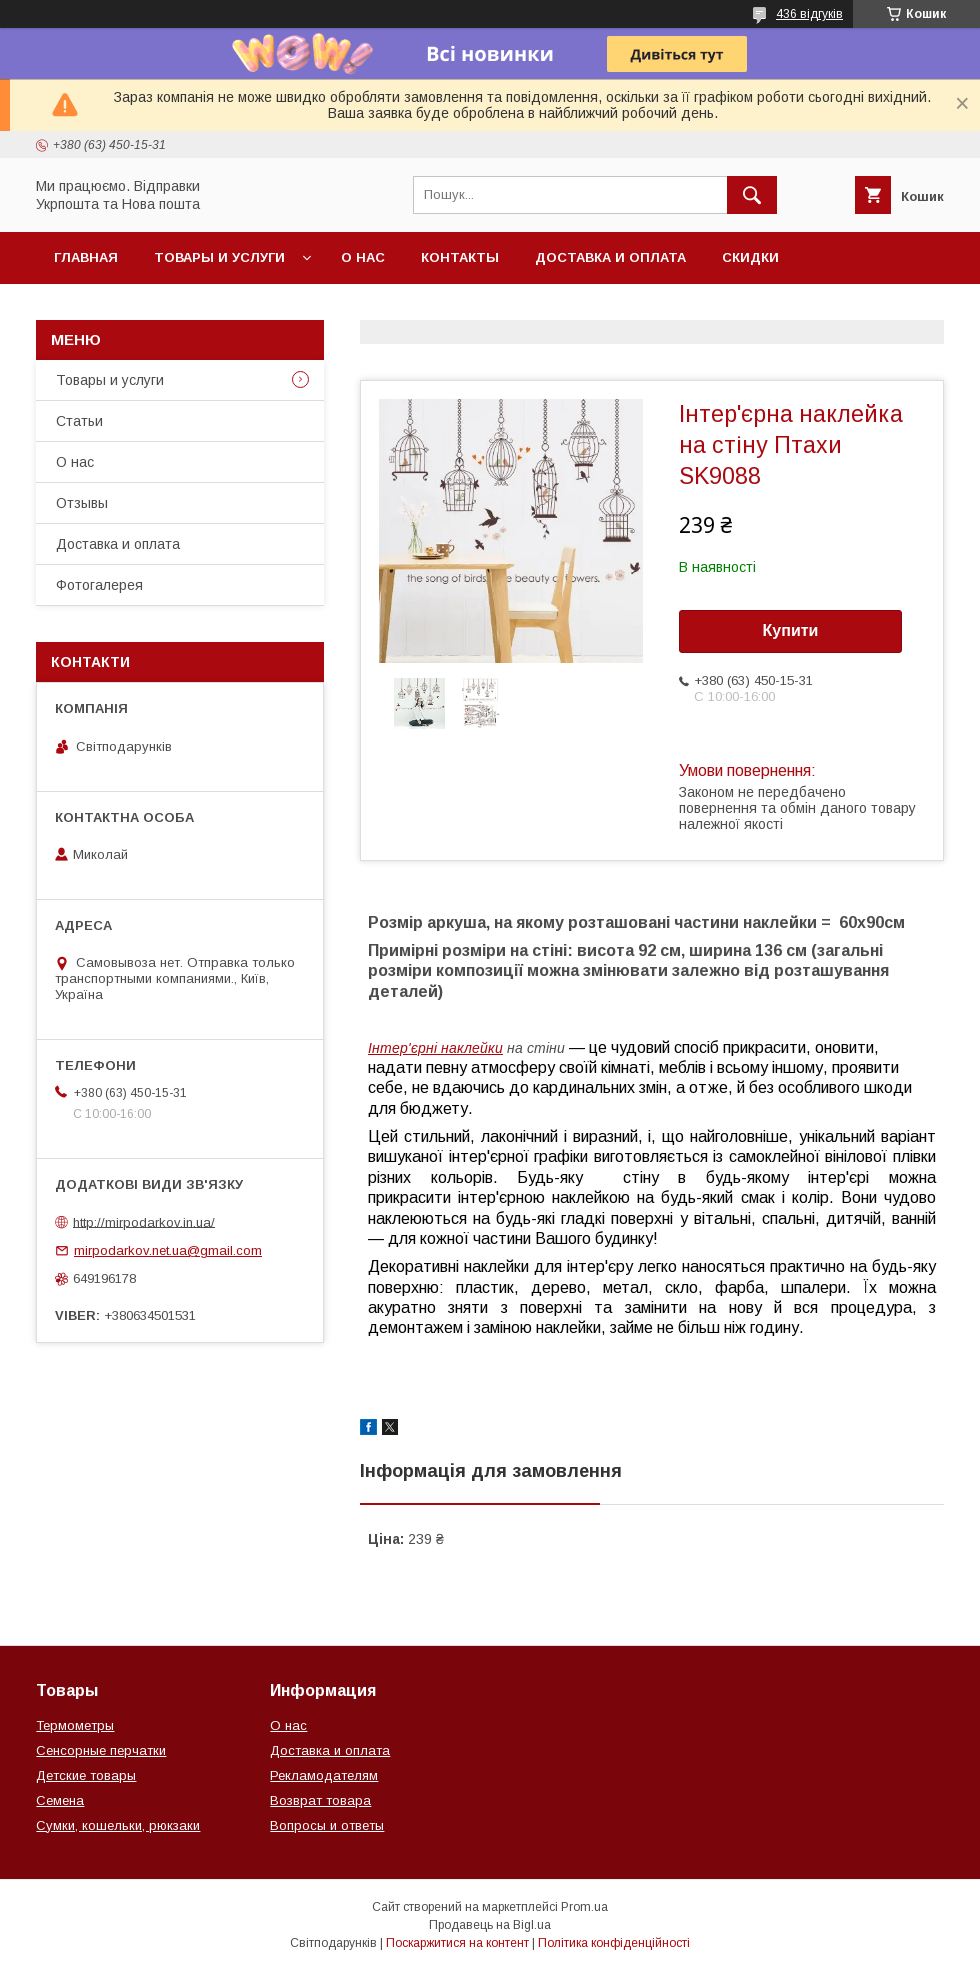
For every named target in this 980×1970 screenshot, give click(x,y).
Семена (60, 1800)
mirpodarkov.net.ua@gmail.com (168, 1250)
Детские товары (86, 1775)
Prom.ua (584, 1907)
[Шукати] (752, 195)
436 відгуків (809, 14)
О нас (363, 257)
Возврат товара (320, 1800)
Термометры (75, 1725)
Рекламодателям (324, 1775)
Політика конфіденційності (614, 1943)
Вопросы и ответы (327, 1825)
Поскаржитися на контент (457, 1943)
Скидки (750, 257)
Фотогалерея (99, 585)
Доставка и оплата (610, 257)
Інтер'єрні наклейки (435, 1048)
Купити (791, 630)
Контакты (460, 257)
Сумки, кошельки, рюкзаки (118, 1825)
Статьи (79, 421)
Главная (86, 257)
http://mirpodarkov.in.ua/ (144, 1221)
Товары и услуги (219, 257)
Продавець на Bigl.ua (490, 1925)
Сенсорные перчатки (101, 1750)
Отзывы (82, 503)
